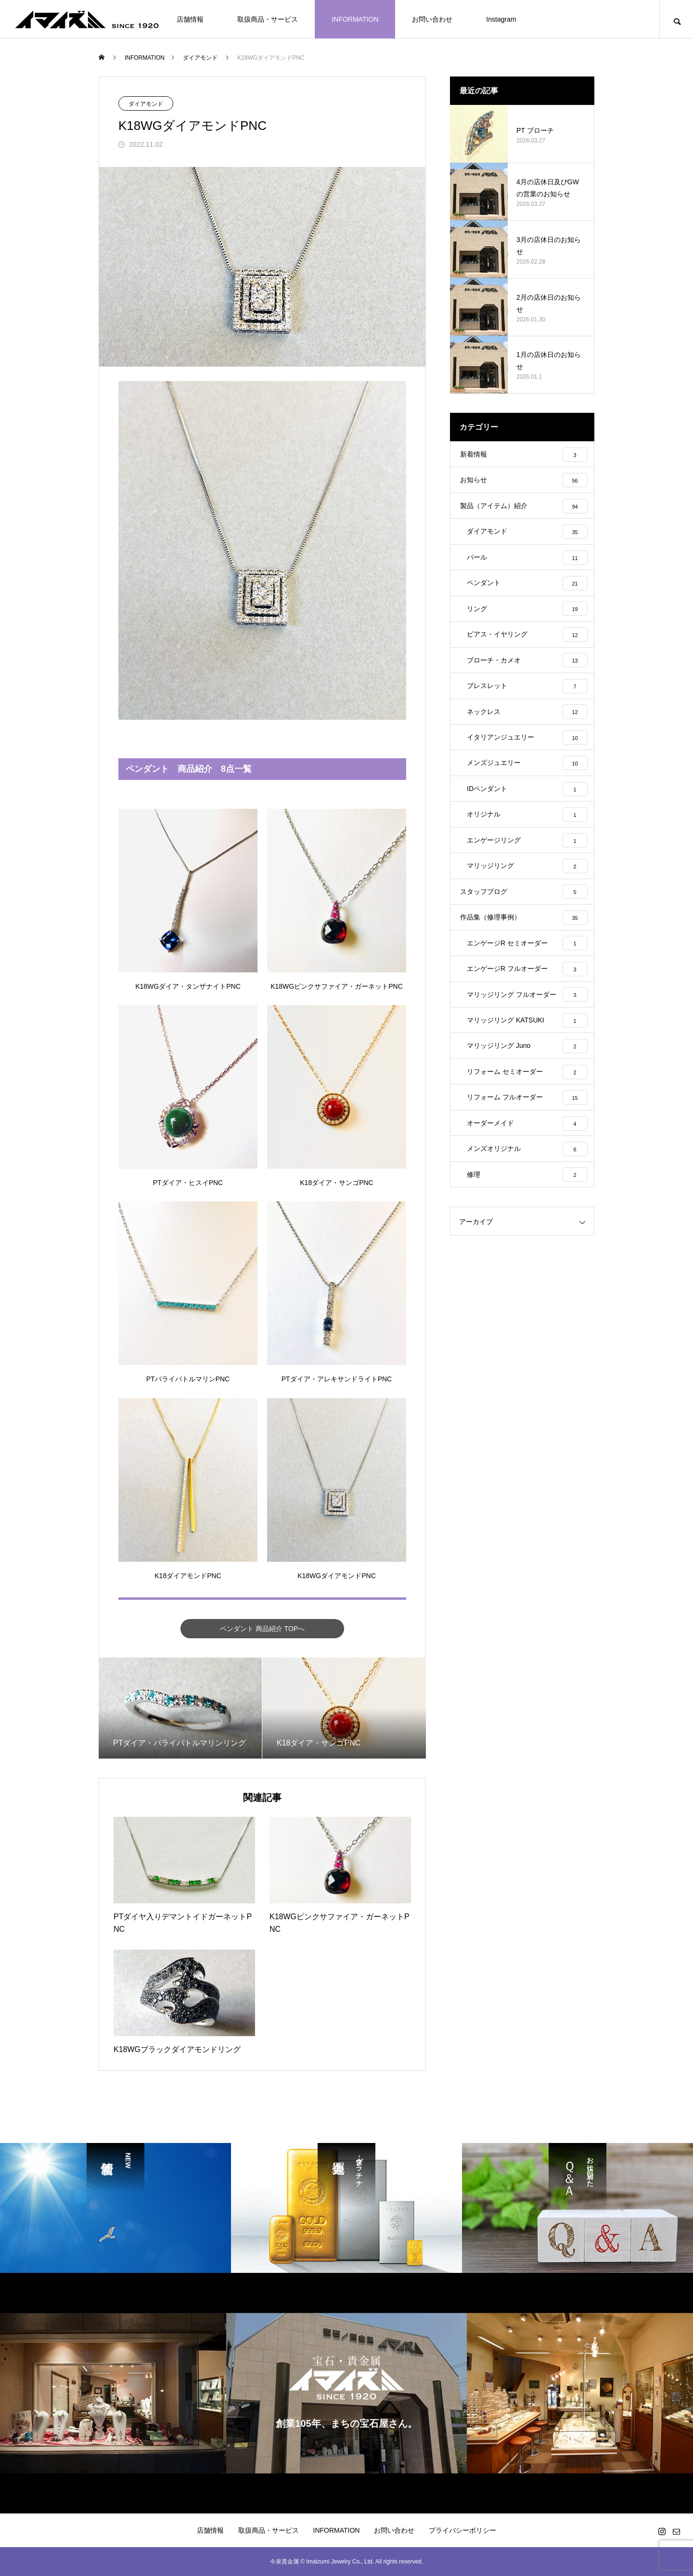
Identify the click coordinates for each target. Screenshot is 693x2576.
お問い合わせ (432, 19)
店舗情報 (190, 19)
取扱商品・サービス (267, 19)
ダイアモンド (145, 104)
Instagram (501, 19)
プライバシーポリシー (462, 2530)
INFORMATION (355, 19)
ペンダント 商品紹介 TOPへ (262, 1628)
